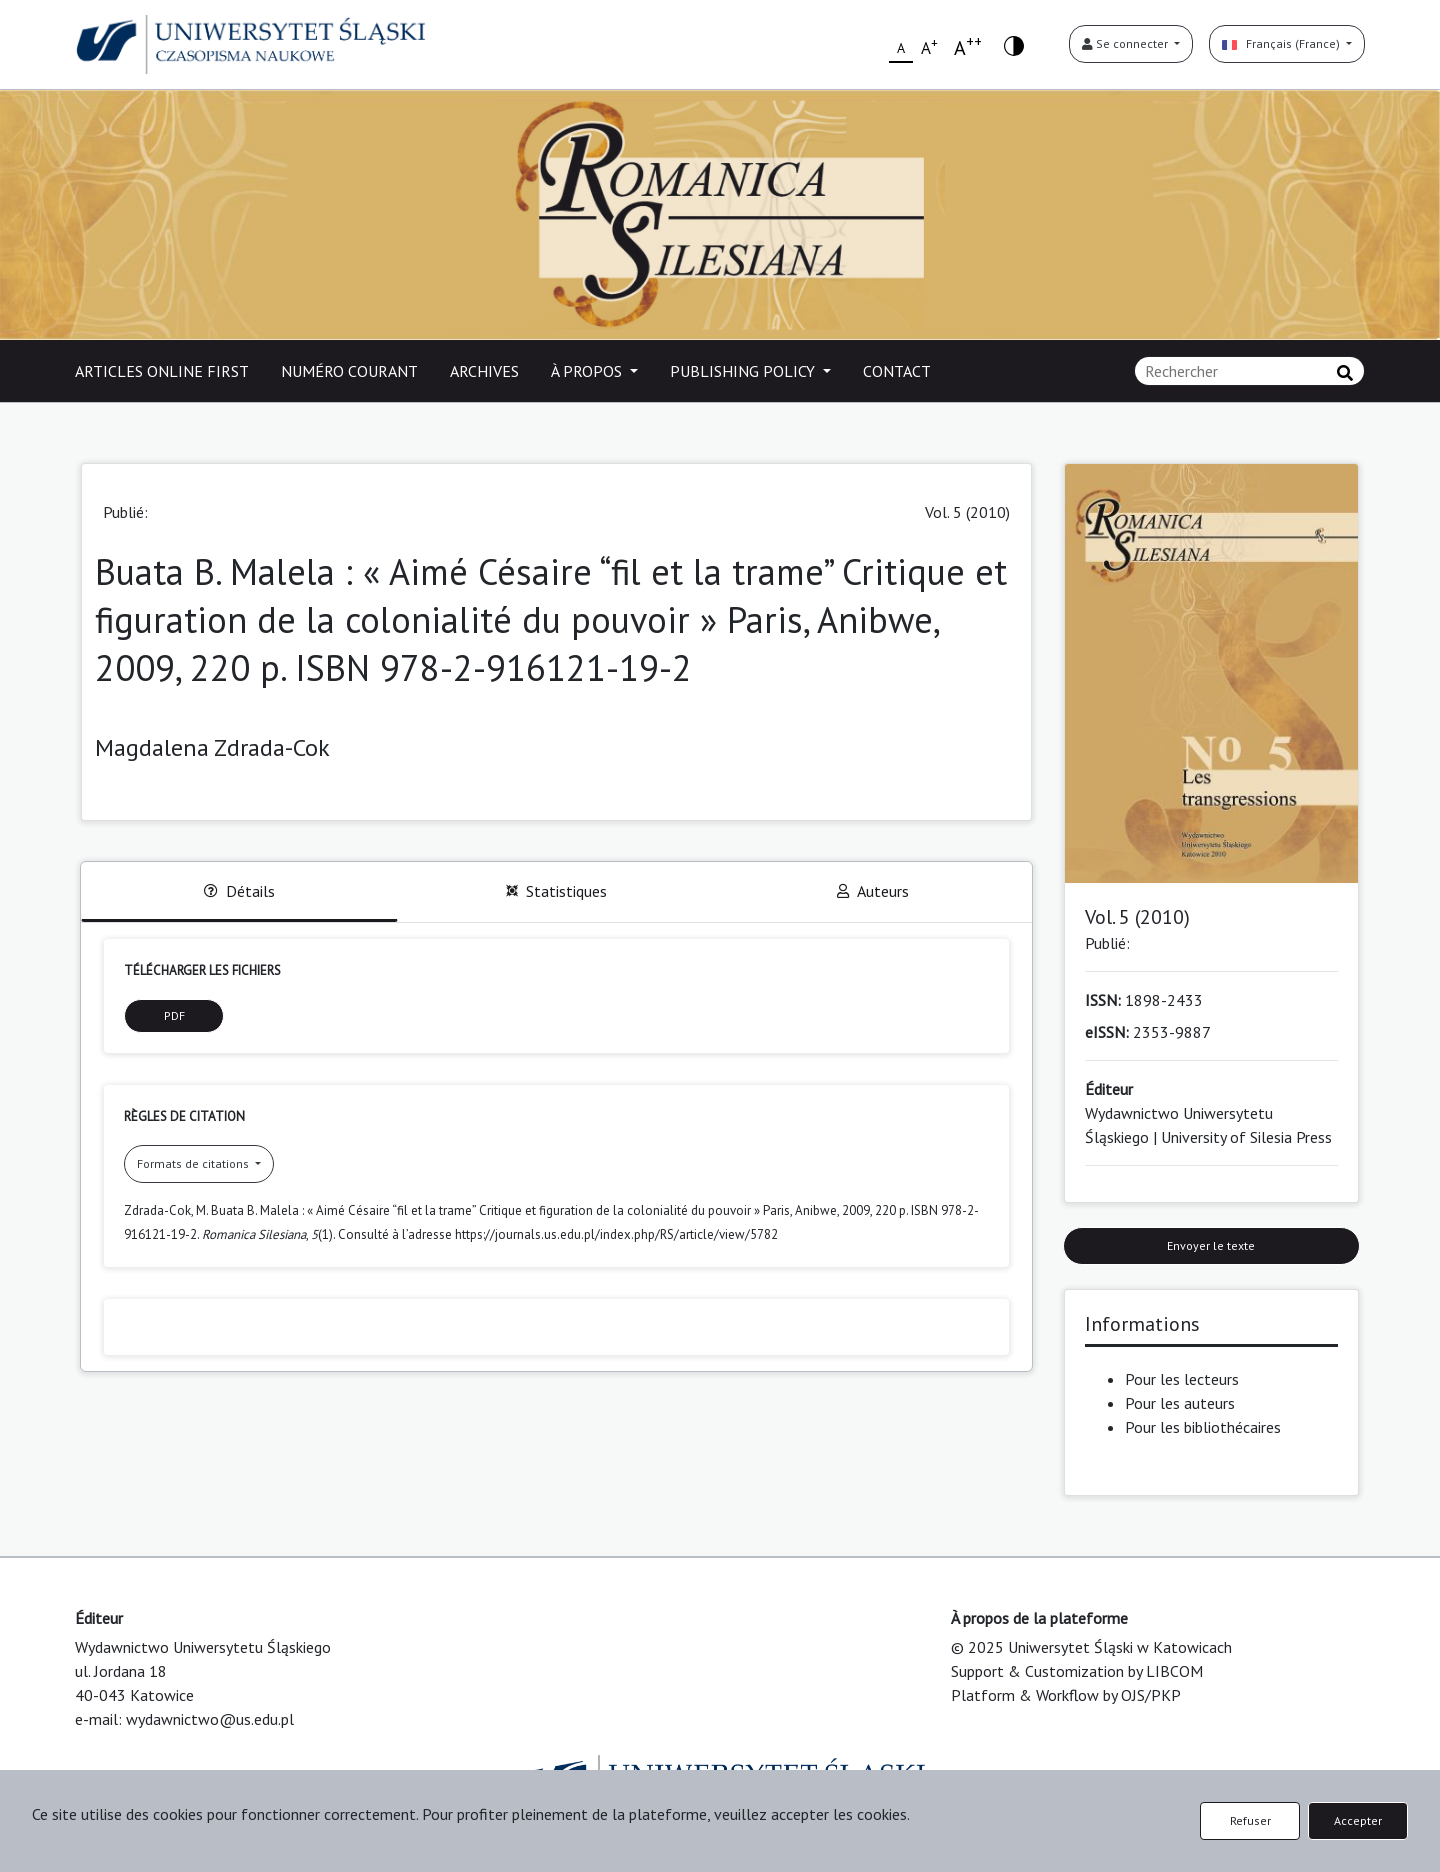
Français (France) (1282, 43)
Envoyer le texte (1211, 1245)
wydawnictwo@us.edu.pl (210, 1719)
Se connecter (1126, 43)
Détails (239, 891)
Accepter (1358, 1820)
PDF (174, 1015)
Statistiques (556, 891)
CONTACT (897, 371)
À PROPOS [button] (588, 371)
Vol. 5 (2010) (967, 512)
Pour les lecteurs (1182, 1379)
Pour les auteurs (1180, 1403)
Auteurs (873, 891)
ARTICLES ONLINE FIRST (162, 371)
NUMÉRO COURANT (349, 371)
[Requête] (1249, 371)
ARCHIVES (484, 371)
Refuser (1250, 1820)
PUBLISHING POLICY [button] (744, 371)
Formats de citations (194, 1163)
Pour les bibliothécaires (1203, 1427)
